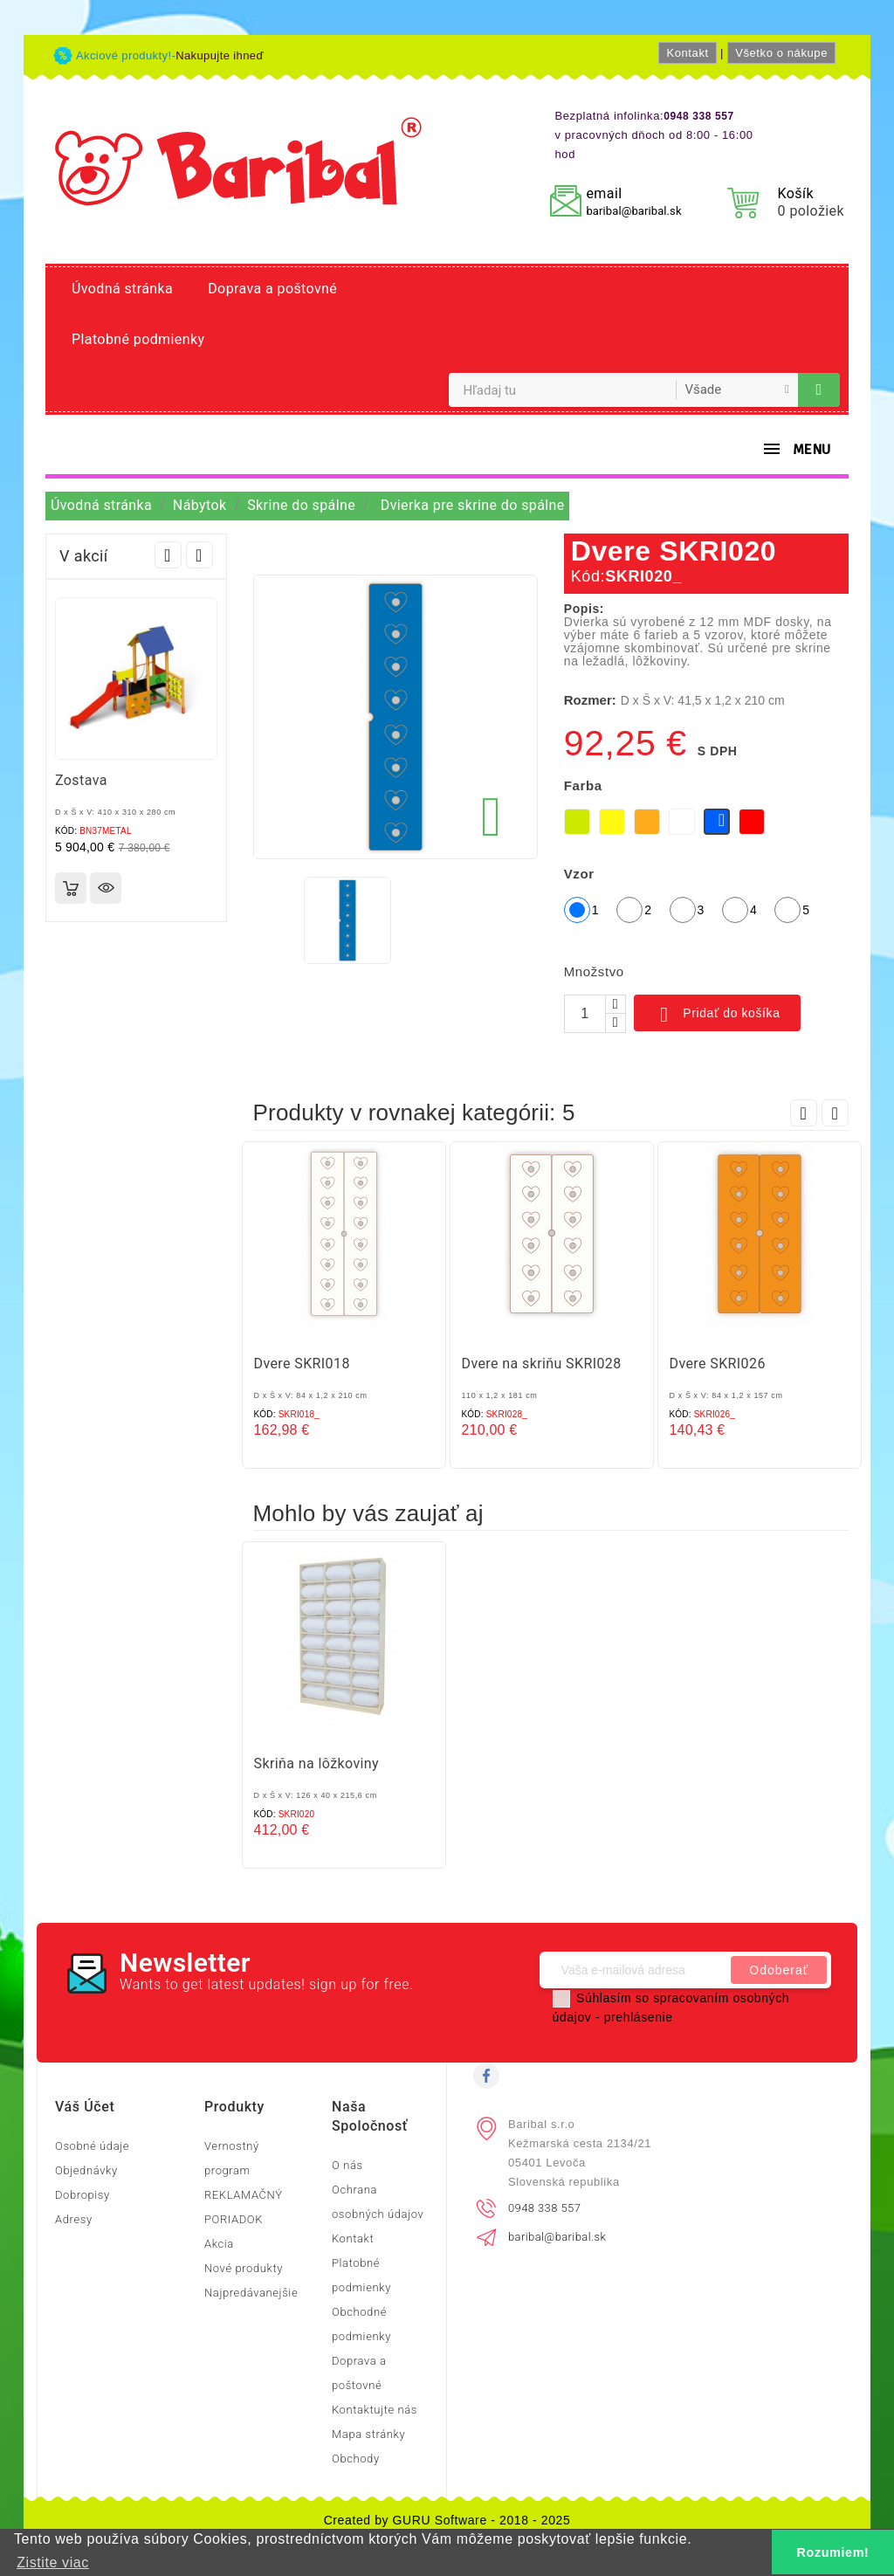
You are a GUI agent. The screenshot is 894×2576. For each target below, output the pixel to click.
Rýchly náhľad (105, 888)
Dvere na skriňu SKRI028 (542, 1363)
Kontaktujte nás (374, 2409)
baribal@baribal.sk (633, 210)
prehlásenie (638, 2017)
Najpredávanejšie (251, 2292)
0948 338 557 (544, 2207)
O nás (347, 2165)
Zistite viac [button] (53, 2562)
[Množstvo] (585, 1014)
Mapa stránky (368, 2434)
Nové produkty (243, 2268)
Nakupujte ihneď (219, 55)
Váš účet (84, 2106)
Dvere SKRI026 (718, 1363)
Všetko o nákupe (781, 52)
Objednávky (86, 2170)
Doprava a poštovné (272, 288)
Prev (168, 554)
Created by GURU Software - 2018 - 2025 (447, 2520)
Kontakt (687, 52)
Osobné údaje (92, 2145)
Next (199, 554)
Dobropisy (82, 2194)
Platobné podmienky (138, 339)
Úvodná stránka (122, 288)
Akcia (219, 2243)
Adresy (74, 2219)
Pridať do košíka (717, 1014)
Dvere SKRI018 (302, 1363)
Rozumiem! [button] (833, 2552)
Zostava (81, 780)
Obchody (356, 2458)
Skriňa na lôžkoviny (317, 1763)
